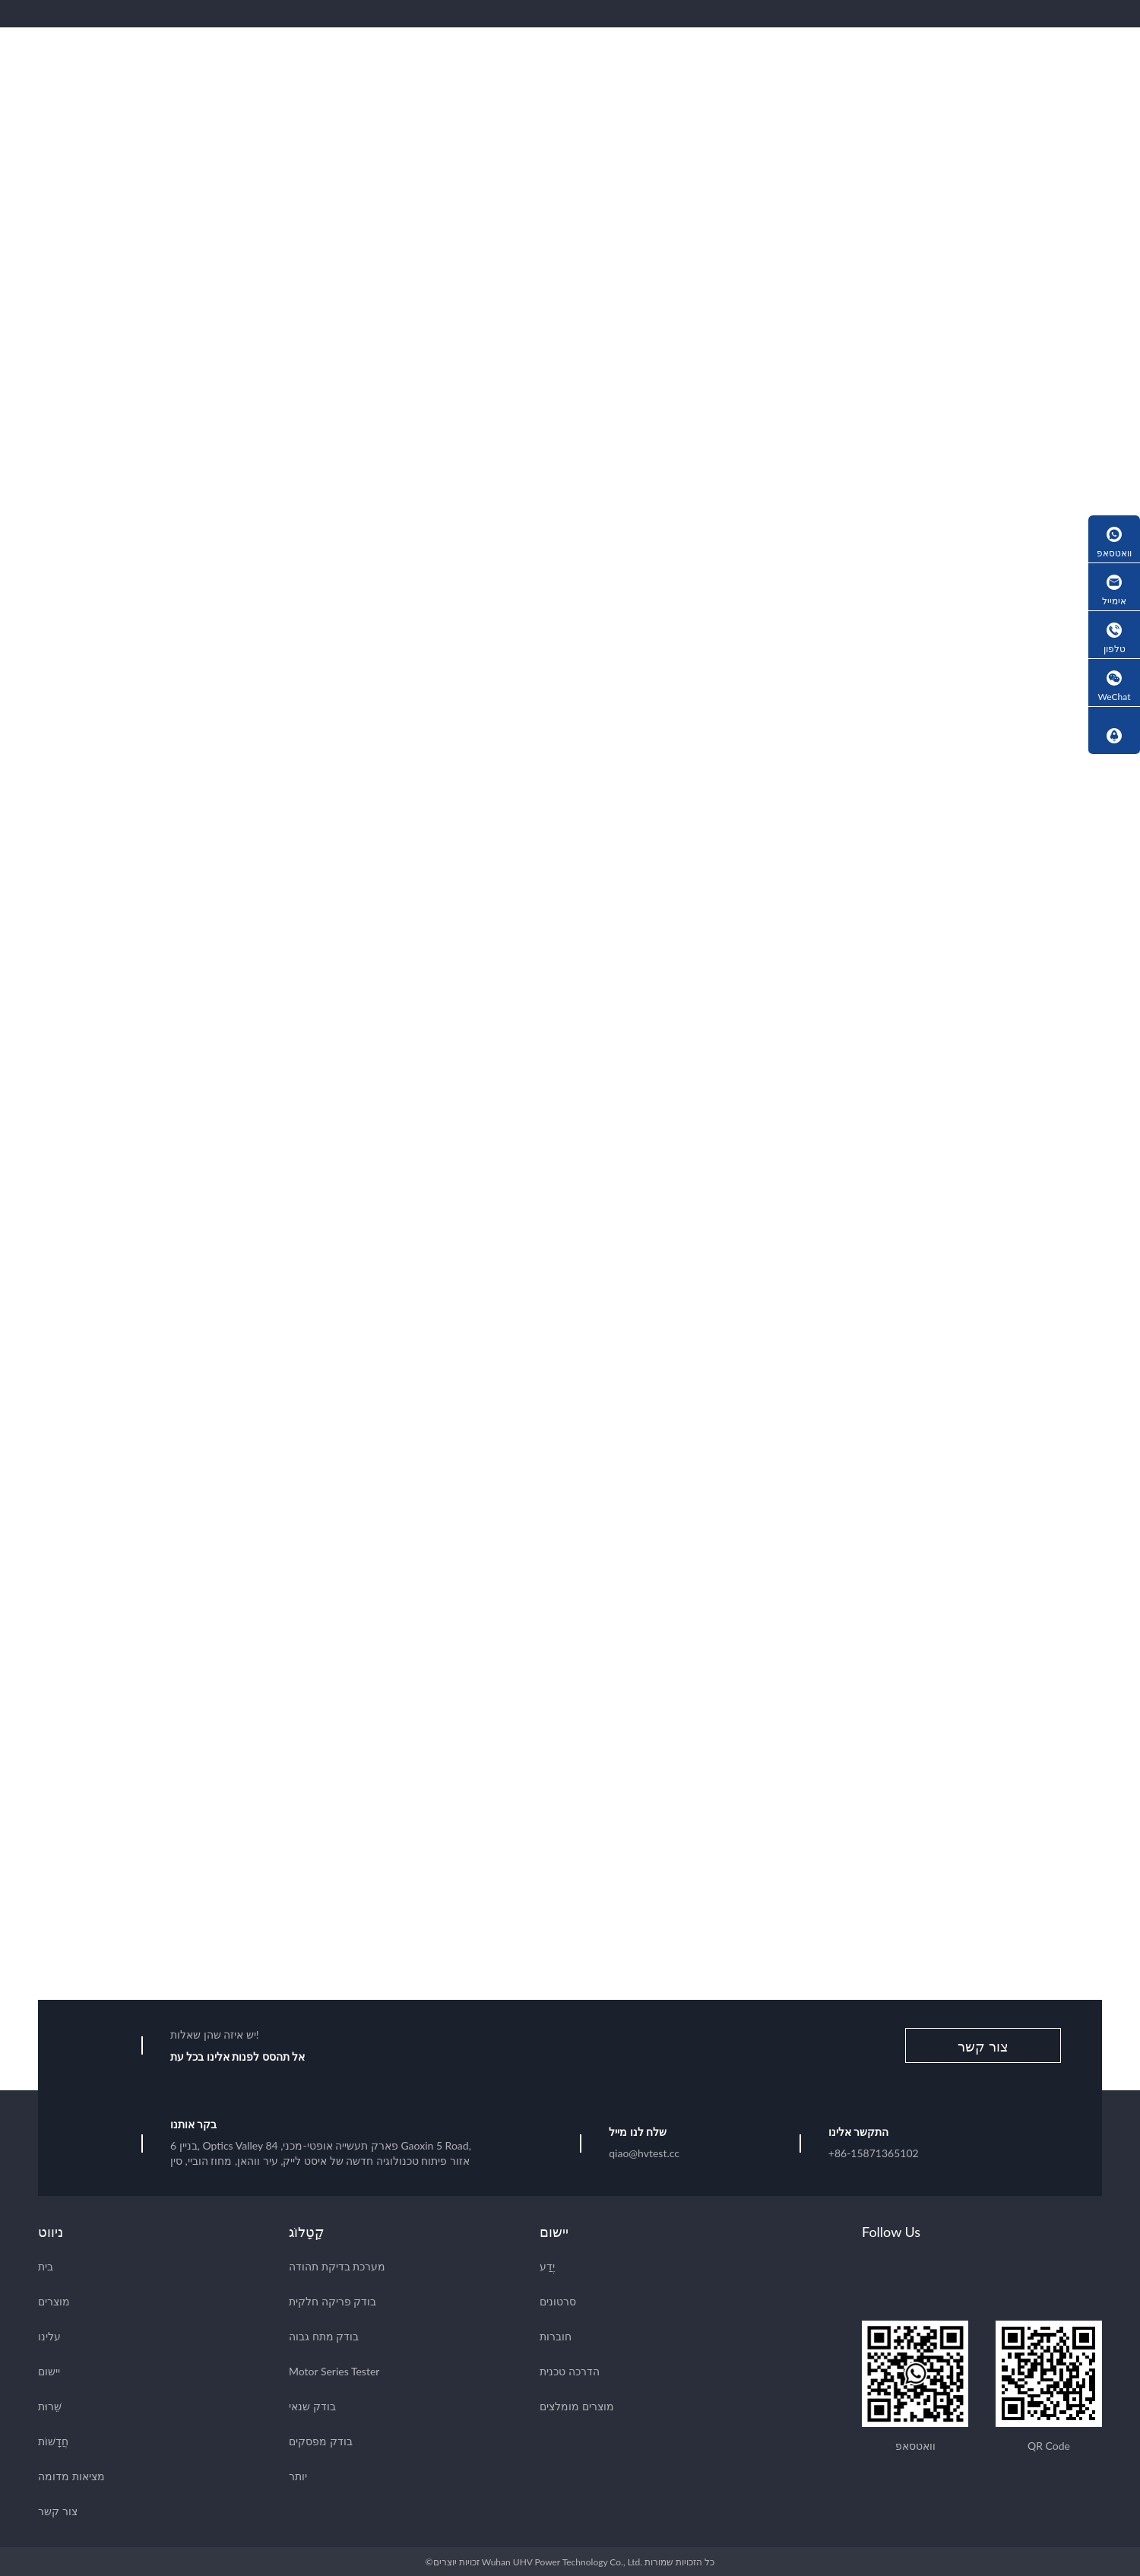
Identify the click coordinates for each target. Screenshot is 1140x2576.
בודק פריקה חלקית (332, 2299)
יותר (298, 2474)
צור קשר (983, 2044)
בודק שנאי (312, 2404)
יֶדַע (547, 2264)
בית (45, 2264)
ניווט (50, 2230)
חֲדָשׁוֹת (53, 2439)
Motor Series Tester (334, 2369)
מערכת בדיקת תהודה (337, 2264)
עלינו (49, 2334)
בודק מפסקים (321, 2439)
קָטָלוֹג (307, 2230)
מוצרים (54, 2299)
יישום (49, 2369)
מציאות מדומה (71, 2474)
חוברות (556, 2334)
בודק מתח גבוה (324, 2334)
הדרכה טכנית (570, 2369)
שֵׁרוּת (50, 2404)
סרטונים (558, 2299)
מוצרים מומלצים (577, 2404)
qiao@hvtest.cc (644, 2151)
